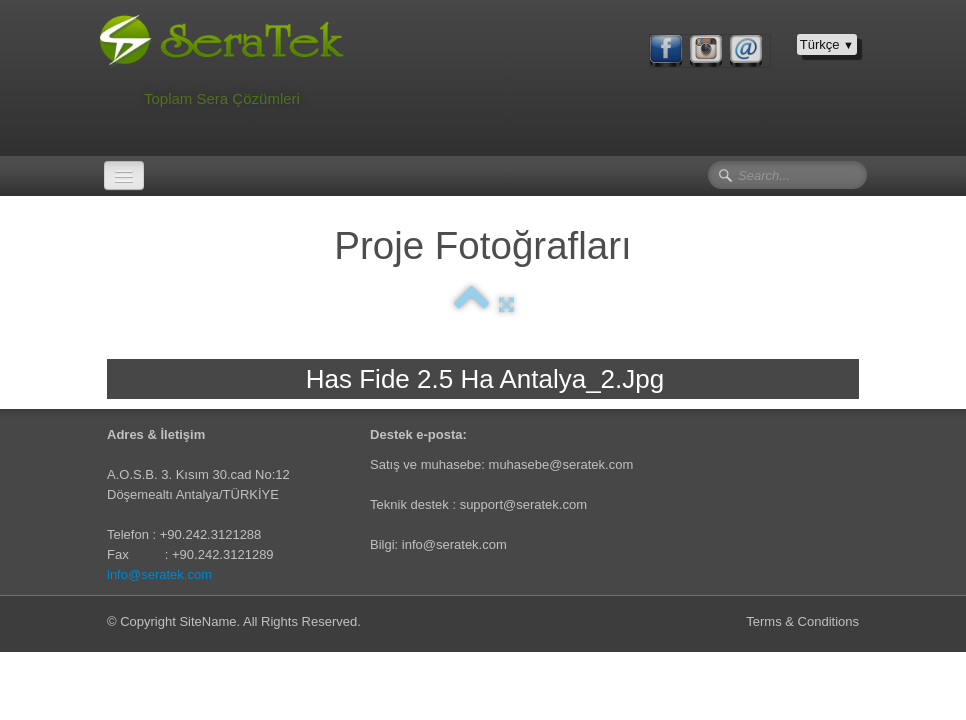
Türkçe (827, 44)
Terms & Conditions (802, 621)
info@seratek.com (159, 574)
